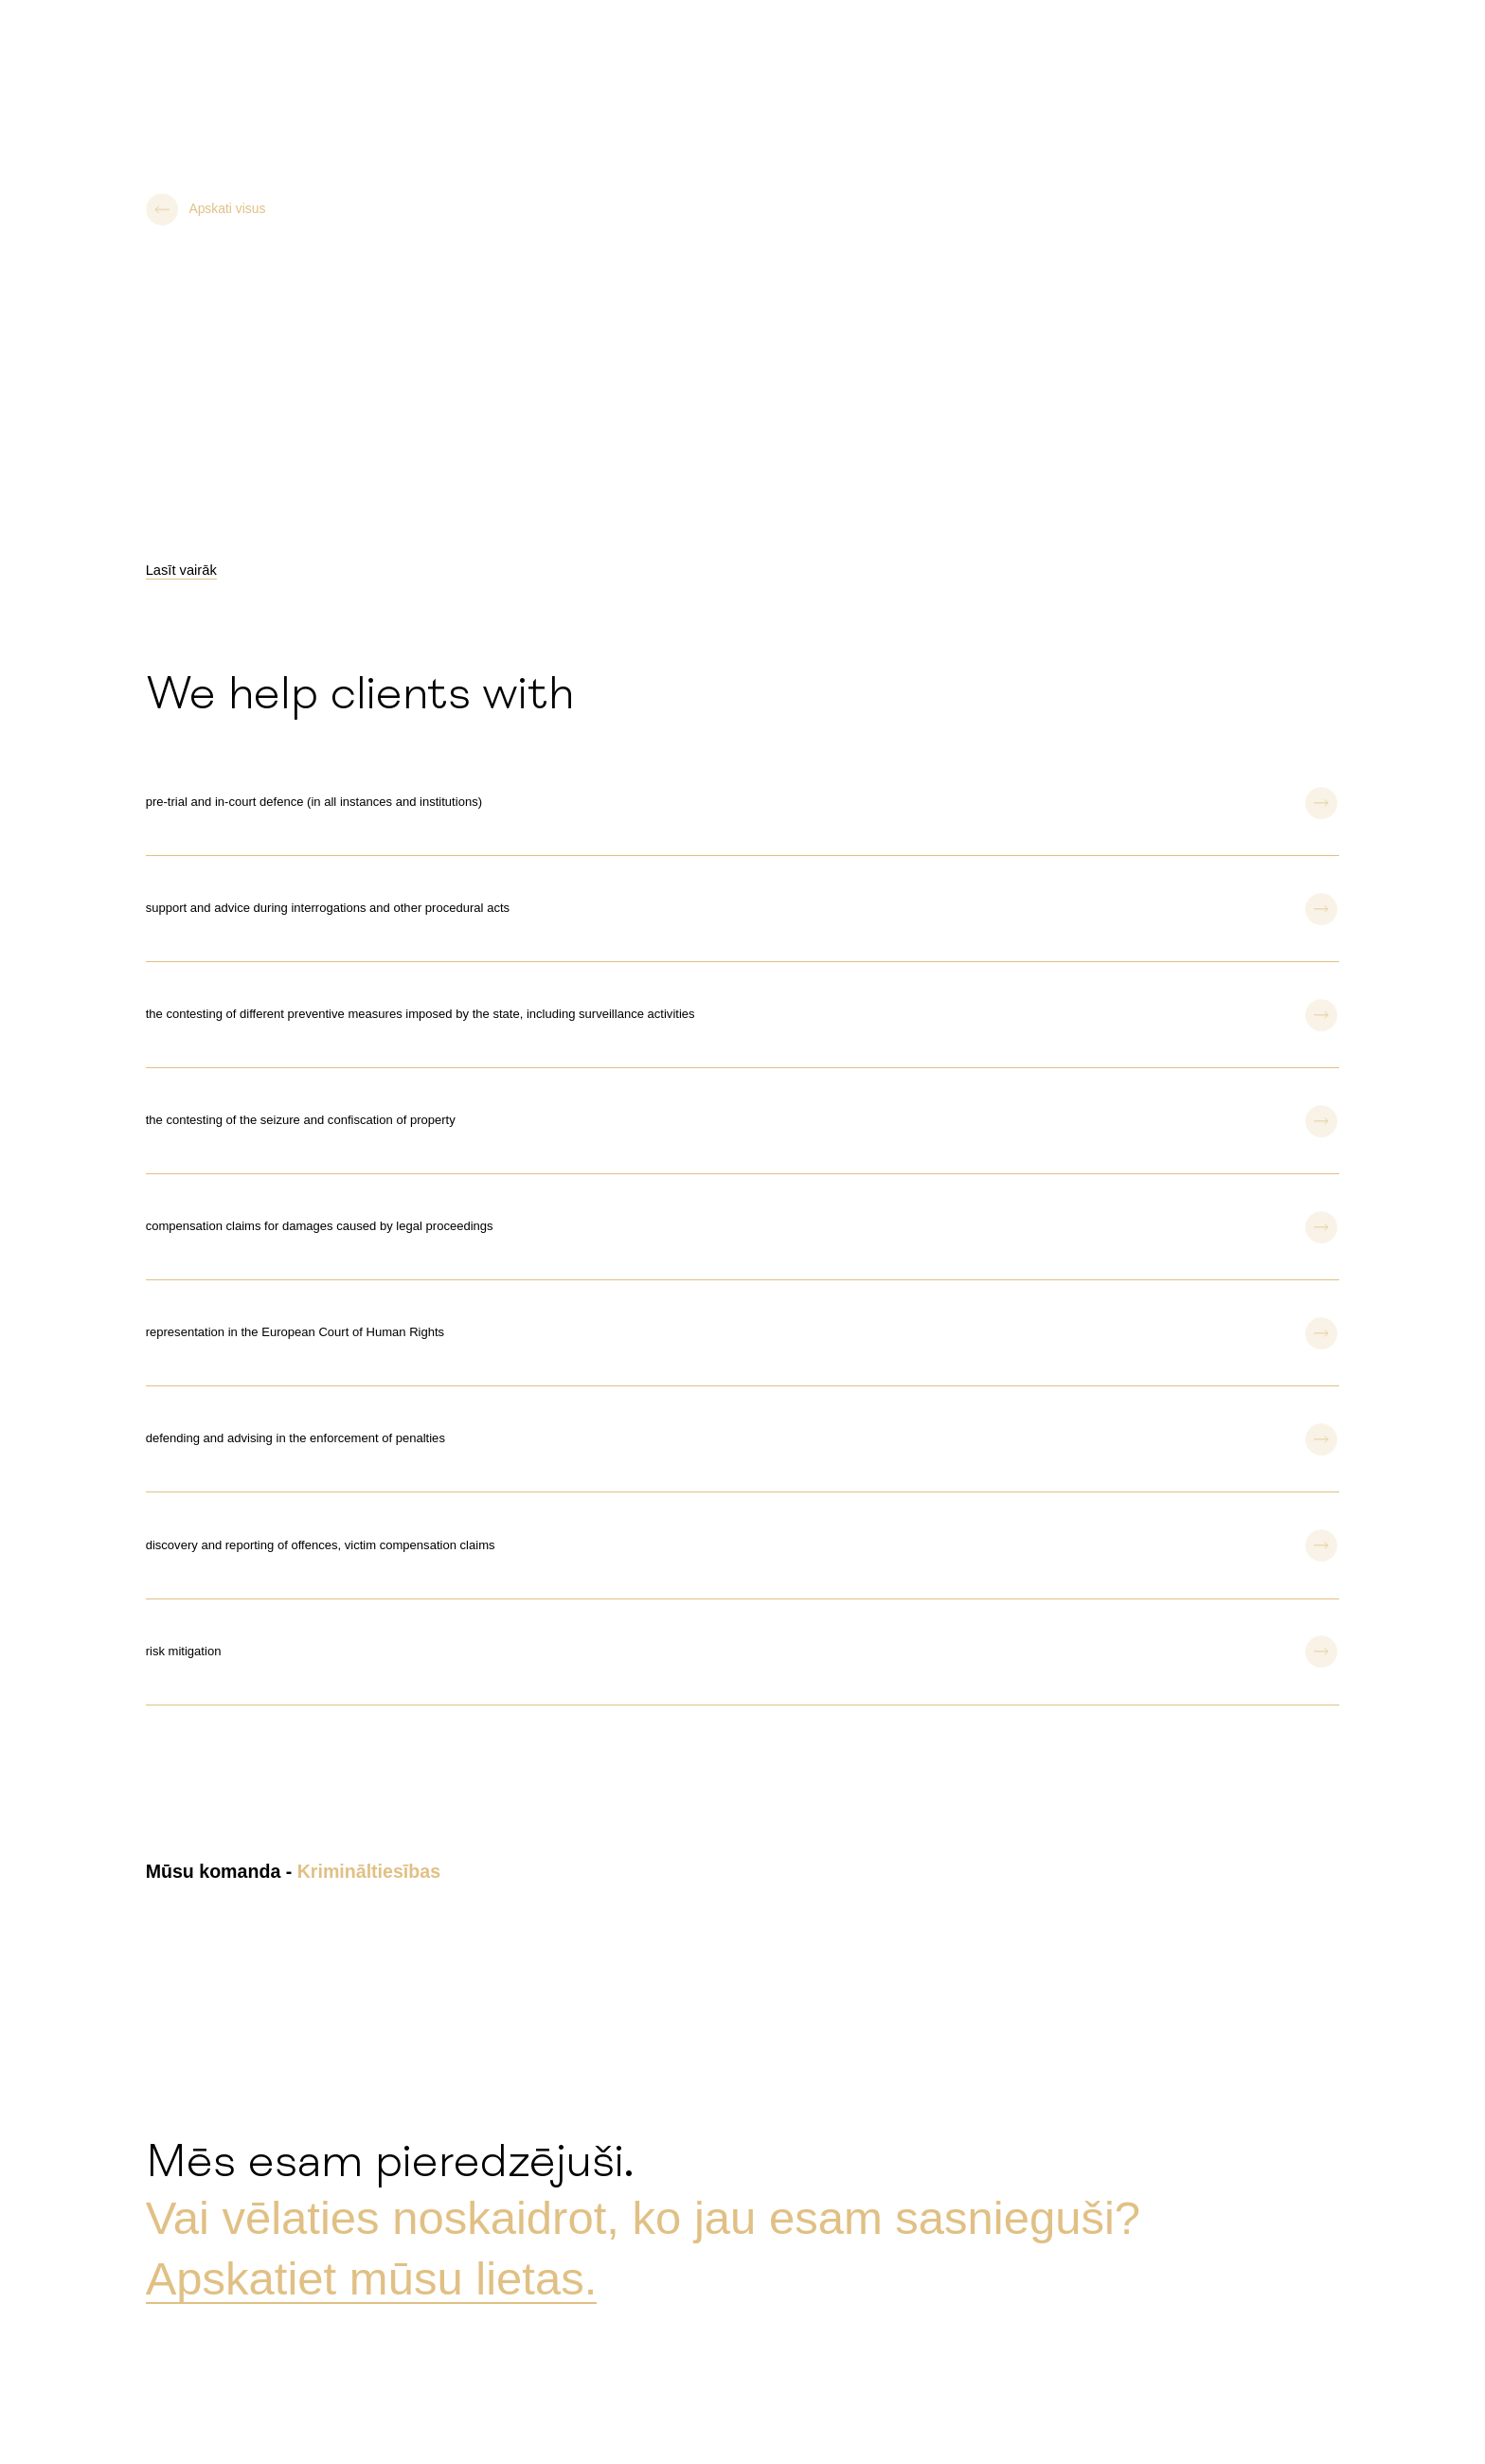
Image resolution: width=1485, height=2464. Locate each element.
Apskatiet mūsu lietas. (372, 2278)
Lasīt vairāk (181, 570)
